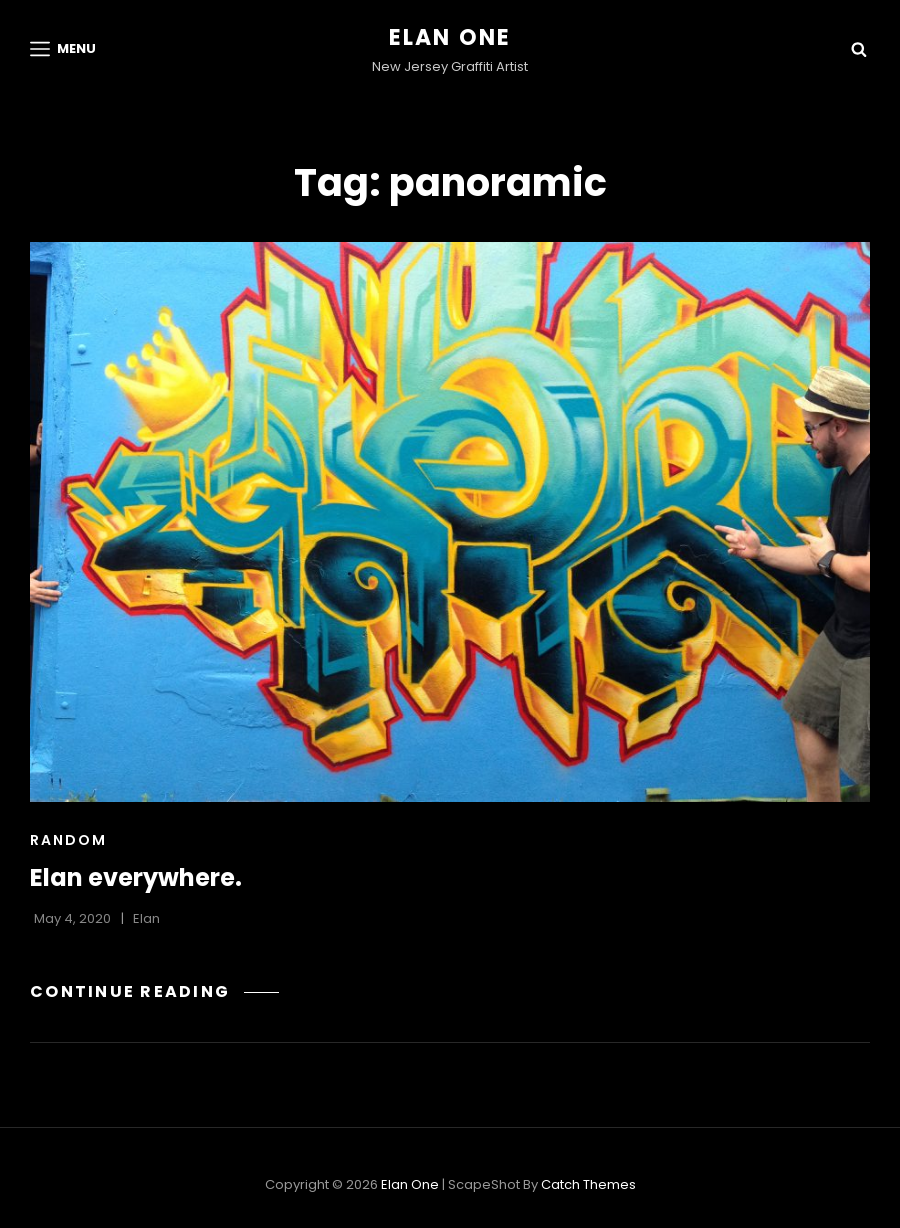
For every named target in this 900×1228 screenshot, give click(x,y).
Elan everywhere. (136, 877)
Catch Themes (588, 1184)
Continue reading (154, 991)
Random (68, 840)
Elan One (450, 37)
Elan (146, 918)
